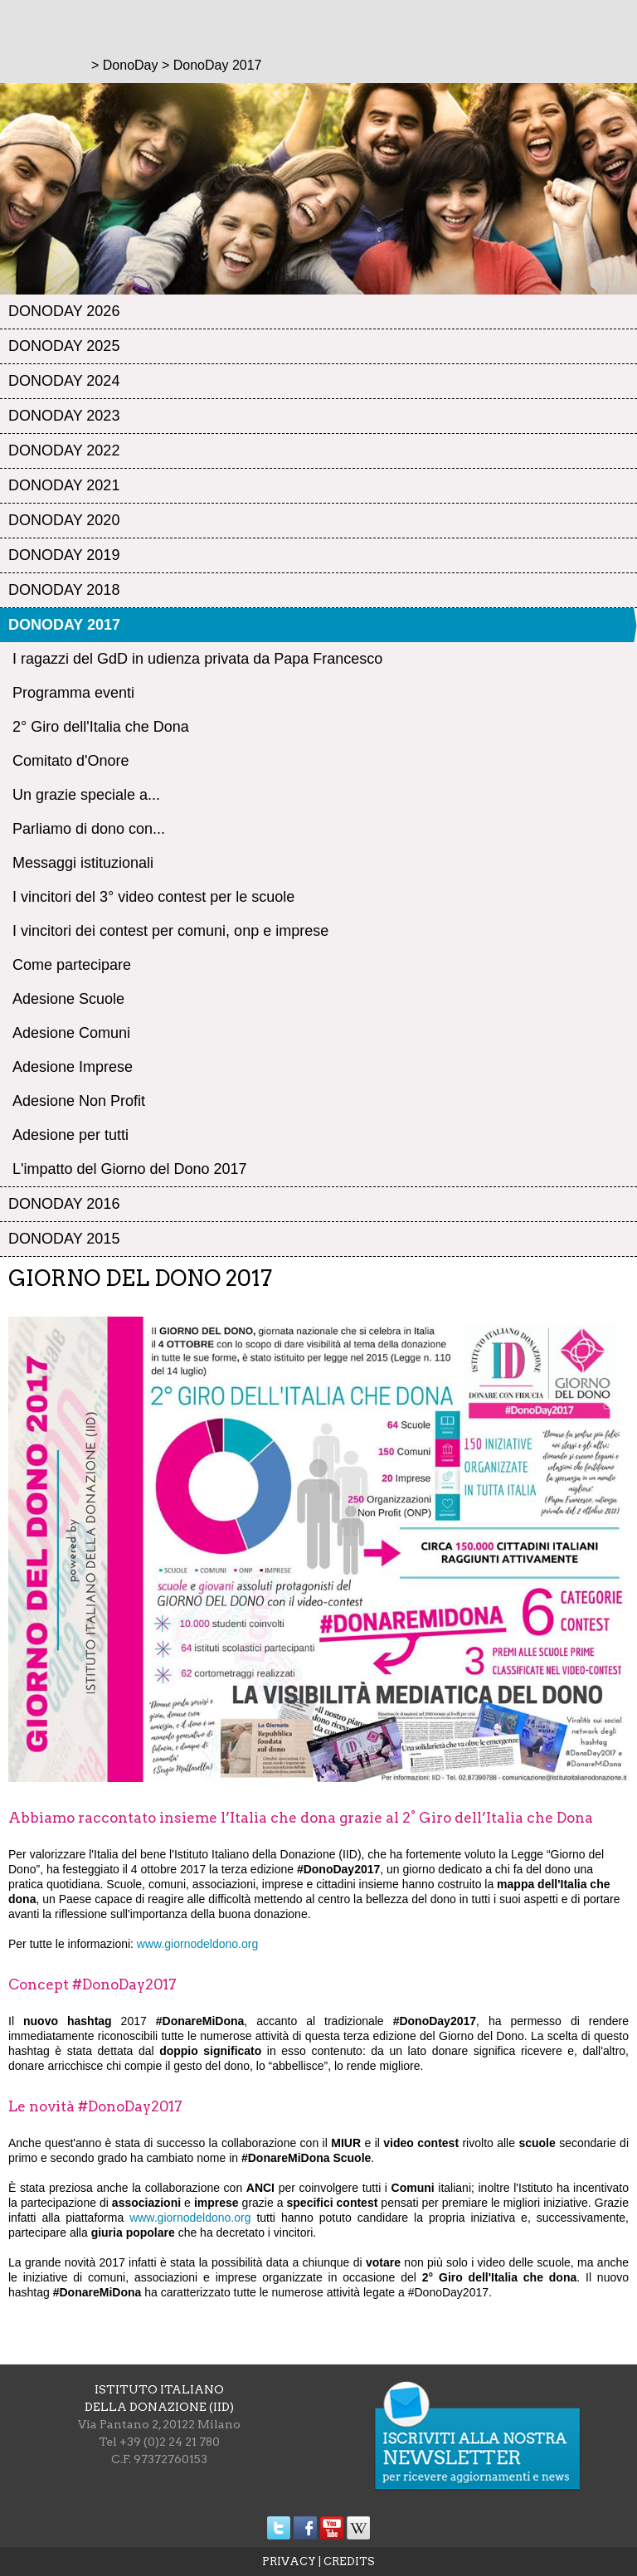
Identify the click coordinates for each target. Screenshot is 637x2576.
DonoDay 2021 (63, 485)
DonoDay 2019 (63, 555)
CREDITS (349, 2561)
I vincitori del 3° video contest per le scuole (153, 897)
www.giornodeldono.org (197, 1943)
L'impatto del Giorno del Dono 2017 (129, 1169)
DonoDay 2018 (63, 590)
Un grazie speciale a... (86, 794)
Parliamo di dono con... (88, 829)
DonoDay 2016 (63, 1203)
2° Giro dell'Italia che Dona (100, 726)
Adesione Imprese (72, 1067)
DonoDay (130, 65)
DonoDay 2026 (63, 311)
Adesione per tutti (70, 1135)
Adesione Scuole (68, 999)
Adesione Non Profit (78, 1101)
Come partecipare (71, 965)
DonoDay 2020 (63, 520)
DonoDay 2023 (63, 415)
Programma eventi (73, 692)
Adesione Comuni (71, 1033)
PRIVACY (289, 2561)
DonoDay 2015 (63, 1238)
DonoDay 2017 (64, 624)
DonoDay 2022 (63, 450)
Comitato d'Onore (70, 760)
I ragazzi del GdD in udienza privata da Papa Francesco (197, 658)
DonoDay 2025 (63, 346)
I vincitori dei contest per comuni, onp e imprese (170, 931)
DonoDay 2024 (63, 381)
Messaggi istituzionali (82, 863)
